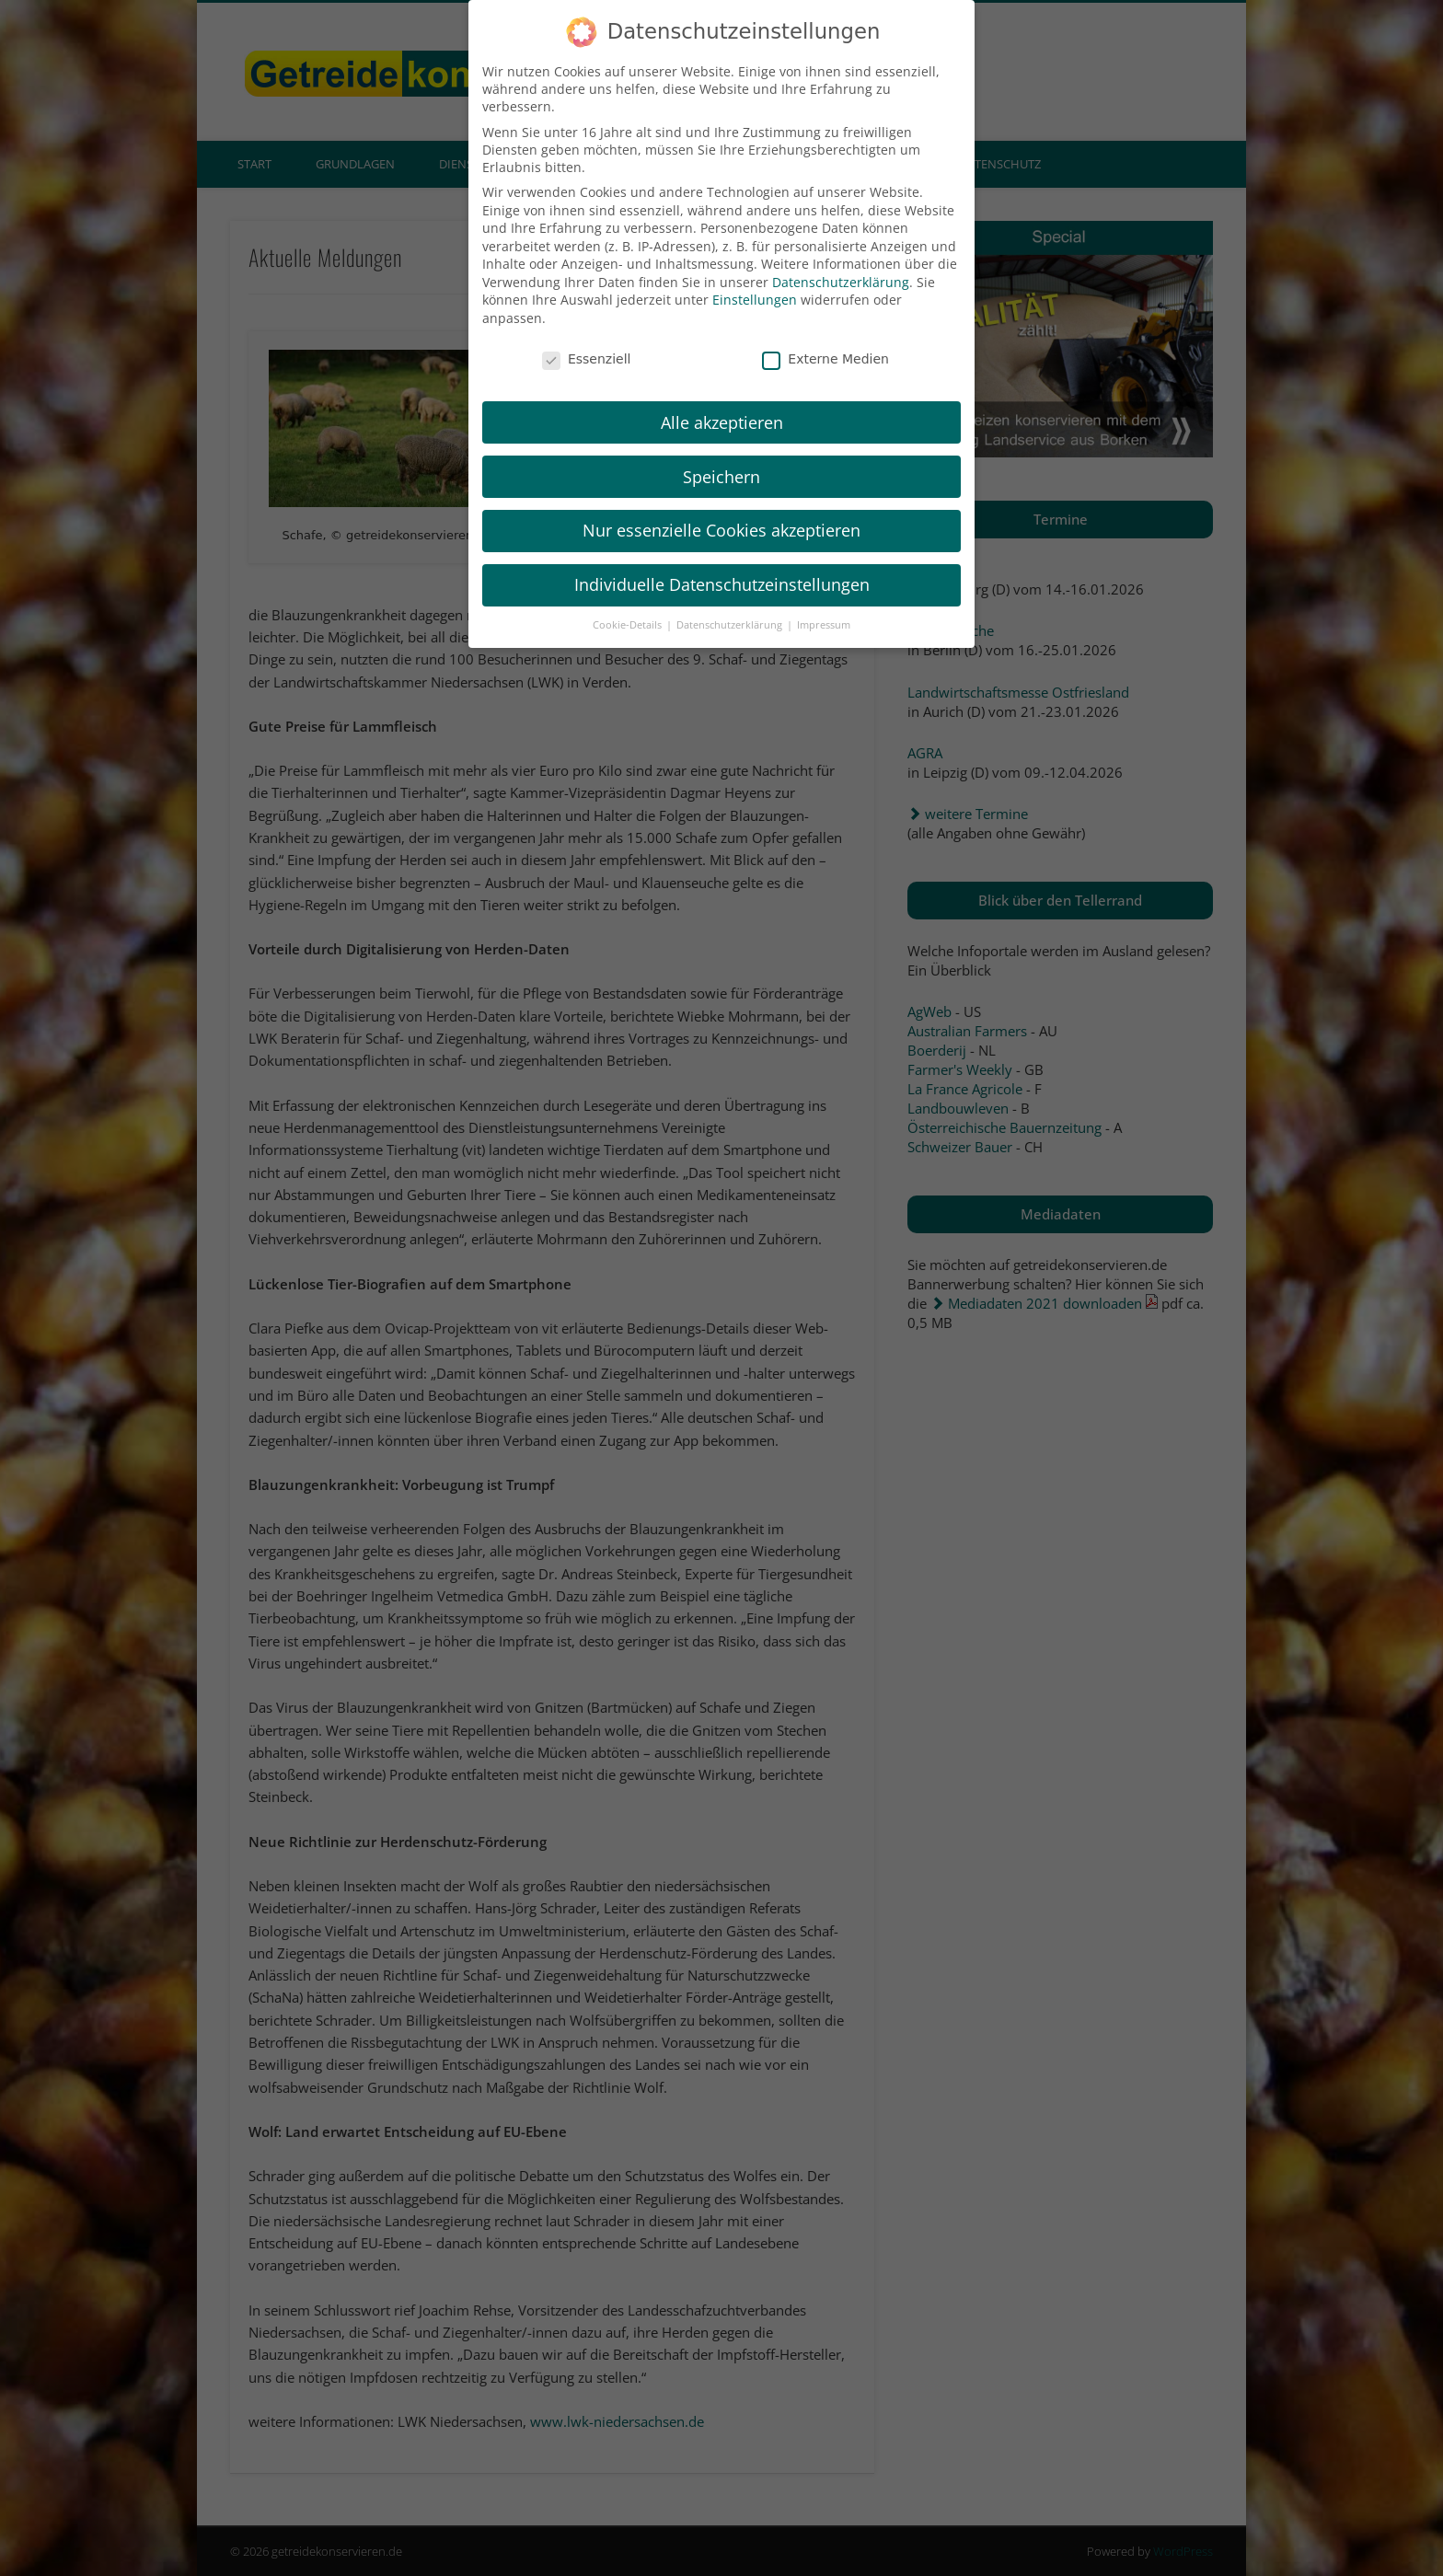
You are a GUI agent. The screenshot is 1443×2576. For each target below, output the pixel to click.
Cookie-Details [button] (628, 602)
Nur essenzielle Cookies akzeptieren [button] (721, 509)
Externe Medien (825, 336)
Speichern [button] (721, 455)
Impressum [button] (823, 602)
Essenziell (586, 336)
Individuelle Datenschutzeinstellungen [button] (722, 562)
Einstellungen (754, 278)
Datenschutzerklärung (840, 260)
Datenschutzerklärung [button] (730, 602)
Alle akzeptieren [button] (722, 400)
